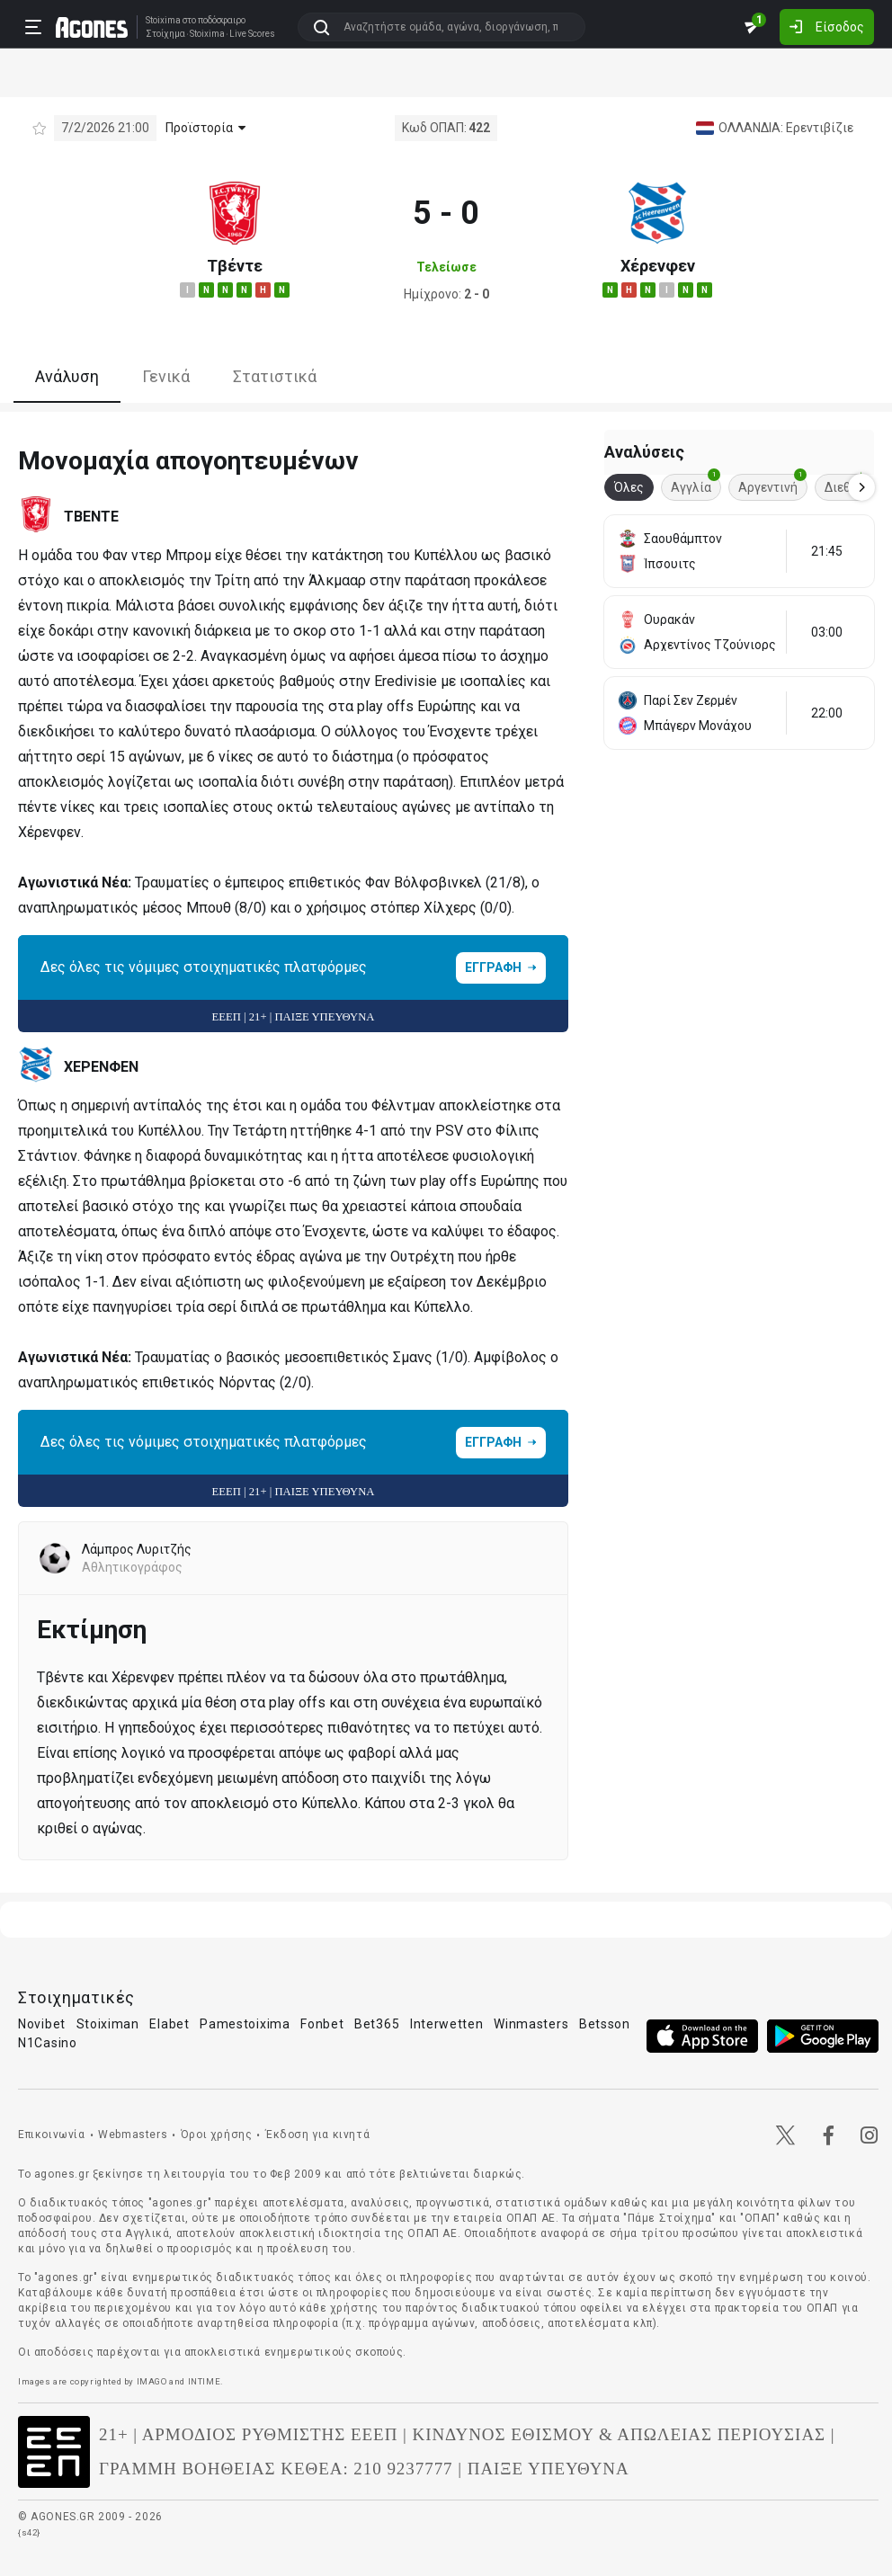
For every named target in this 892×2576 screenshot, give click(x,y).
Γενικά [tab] (166, 376)
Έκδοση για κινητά (317, 2134)
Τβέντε (235, 265)
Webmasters (132, 2134)
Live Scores (252, 34)
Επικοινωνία (51, 2134)
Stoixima (163, 20)
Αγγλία (695, 484)
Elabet (169, 2024)
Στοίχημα (165, 34)
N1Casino (47, 2043)
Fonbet (321, 2024)
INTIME (204, 2381)
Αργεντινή (772, 484)
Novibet (42, 2024)
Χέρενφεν (657, 265)
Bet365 (376, 2024)
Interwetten (447, 2024)
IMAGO (152, 2381)
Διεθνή (849, 484)
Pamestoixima (245, 2024)
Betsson (604, 2024)
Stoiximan (107, 2024)
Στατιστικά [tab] (275, 376)
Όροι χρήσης (217, 2134)
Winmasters (531, 2024)
